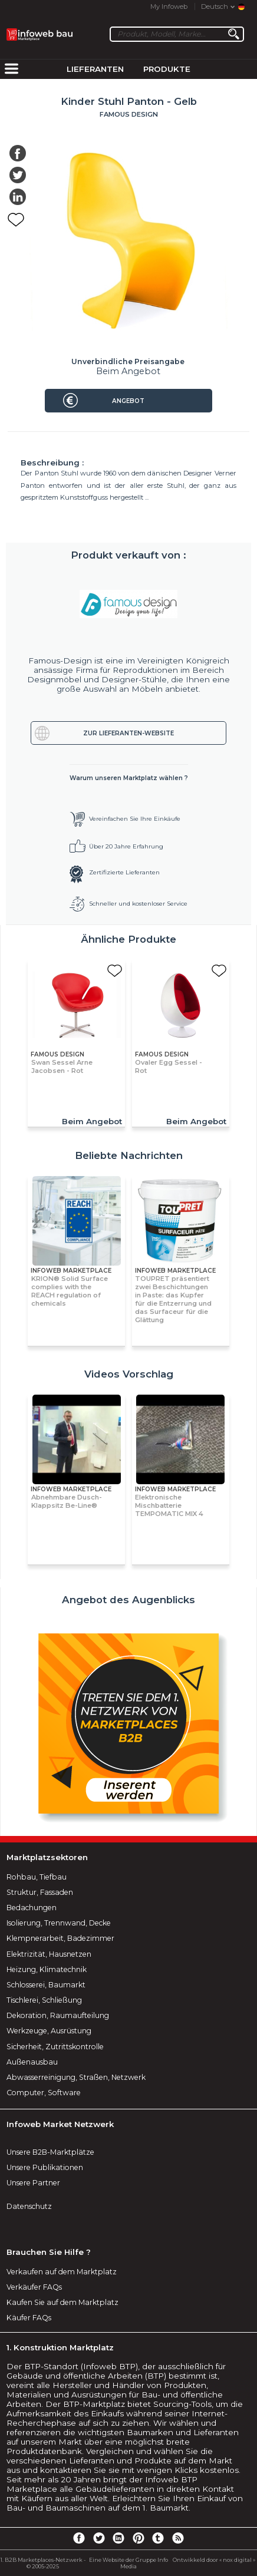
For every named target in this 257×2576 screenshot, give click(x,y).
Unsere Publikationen (44, 2167)
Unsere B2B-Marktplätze (50, 2152)
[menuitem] (11, 70)
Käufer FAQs (28, 2317)
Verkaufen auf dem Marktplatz (61, 2271)
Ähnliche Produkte (128, 939)
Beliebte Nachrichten (129, 1155)
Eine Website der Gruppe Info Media (128, 2563)
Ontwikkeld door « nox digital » (214, 2560)
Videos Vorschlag (128, 1374)
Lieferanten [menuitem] (95, 69)
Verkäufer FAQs (34, 2287)
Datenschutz (29, 2206)
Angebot (128, 401)
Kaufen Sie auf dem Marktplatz (62, 2302)
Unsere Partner (33, 2182)
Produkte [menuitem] (166, 69)
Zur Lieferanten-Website (128, 733)
